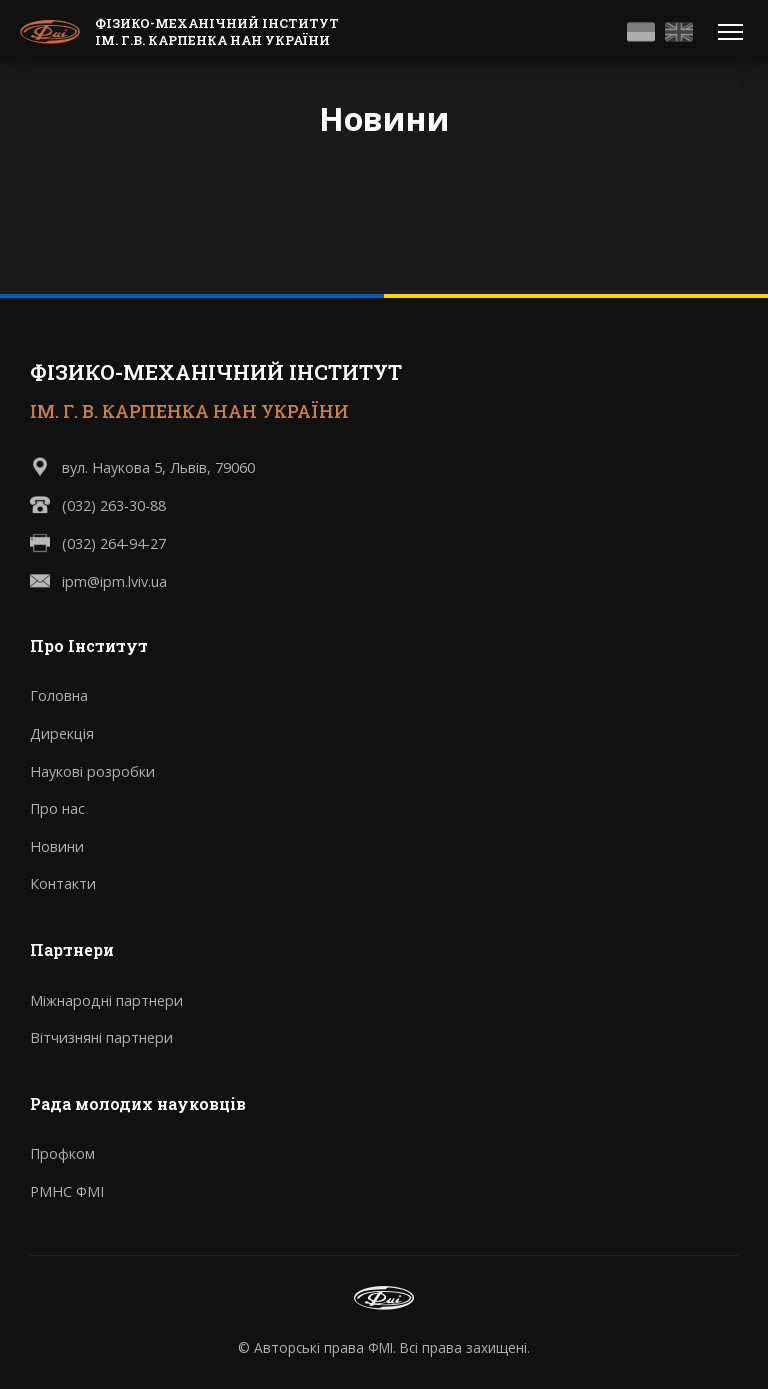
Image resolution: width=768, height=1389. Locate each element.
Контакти (63, 883)
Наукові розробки (92, 771)
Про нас (57, 808)
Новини (57, 846)
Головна (59, 695)
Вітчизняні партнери (101, 1037)
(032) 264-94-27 (114, 543)
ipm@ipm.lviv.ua (114, 581)
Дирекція (62, 733)
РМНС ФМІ (67, 1191)
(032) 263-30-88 (114, 505)
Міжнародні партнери (106, 1000)
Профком (62, 1153)
